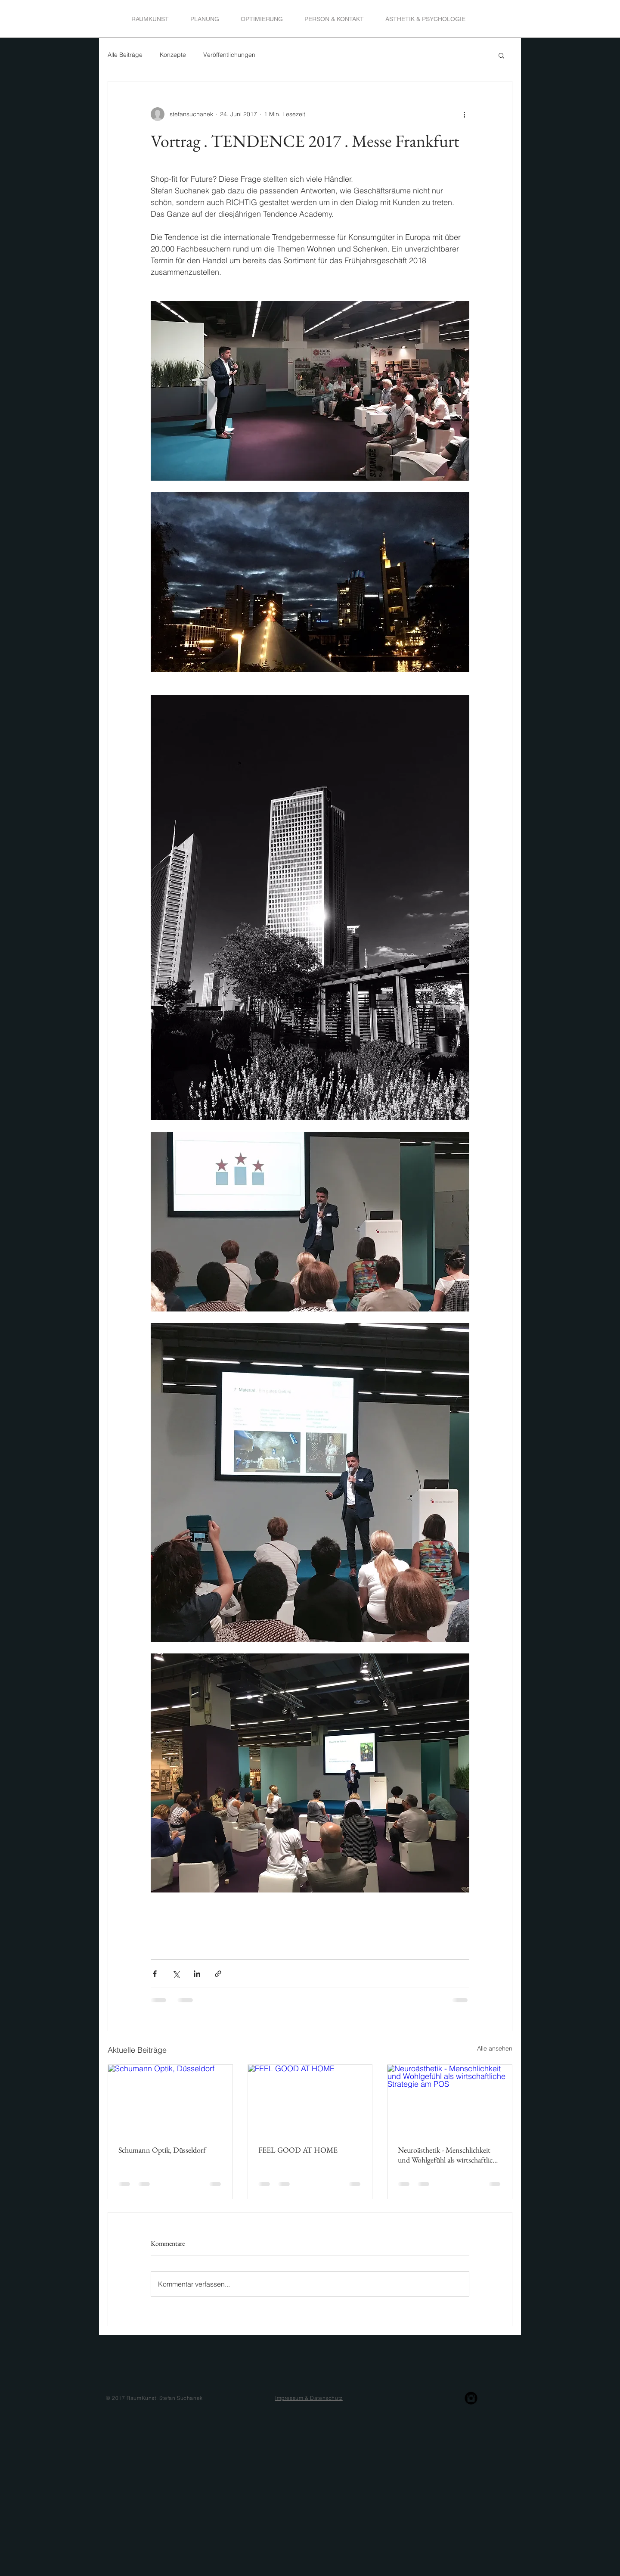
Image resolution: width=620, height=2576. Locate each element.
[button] (501, 55)
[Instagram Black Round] (471, 2398)
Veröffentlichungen (229, 55)
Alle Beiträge (125, 55)
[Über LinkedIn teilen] (197, 1974)
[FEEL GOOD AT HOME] (310, 2100)
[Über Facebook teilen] (155, 1974)
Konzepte (173, 55)
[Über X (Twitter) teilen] (176, 1974)
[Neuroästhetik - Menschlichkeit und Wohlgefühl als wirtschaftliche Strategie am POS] (450, 2100)
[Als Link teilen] (218, 1974)
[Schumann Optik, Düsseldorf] (170, 2100)
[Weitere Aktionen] (464, 114)
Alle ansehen (494, 2048)
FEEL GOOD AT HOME (298, 2150)
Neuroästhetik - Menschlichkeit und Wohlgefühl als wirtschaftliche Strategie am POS (448, 2155)
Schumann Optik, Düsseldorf (162, 2150)
